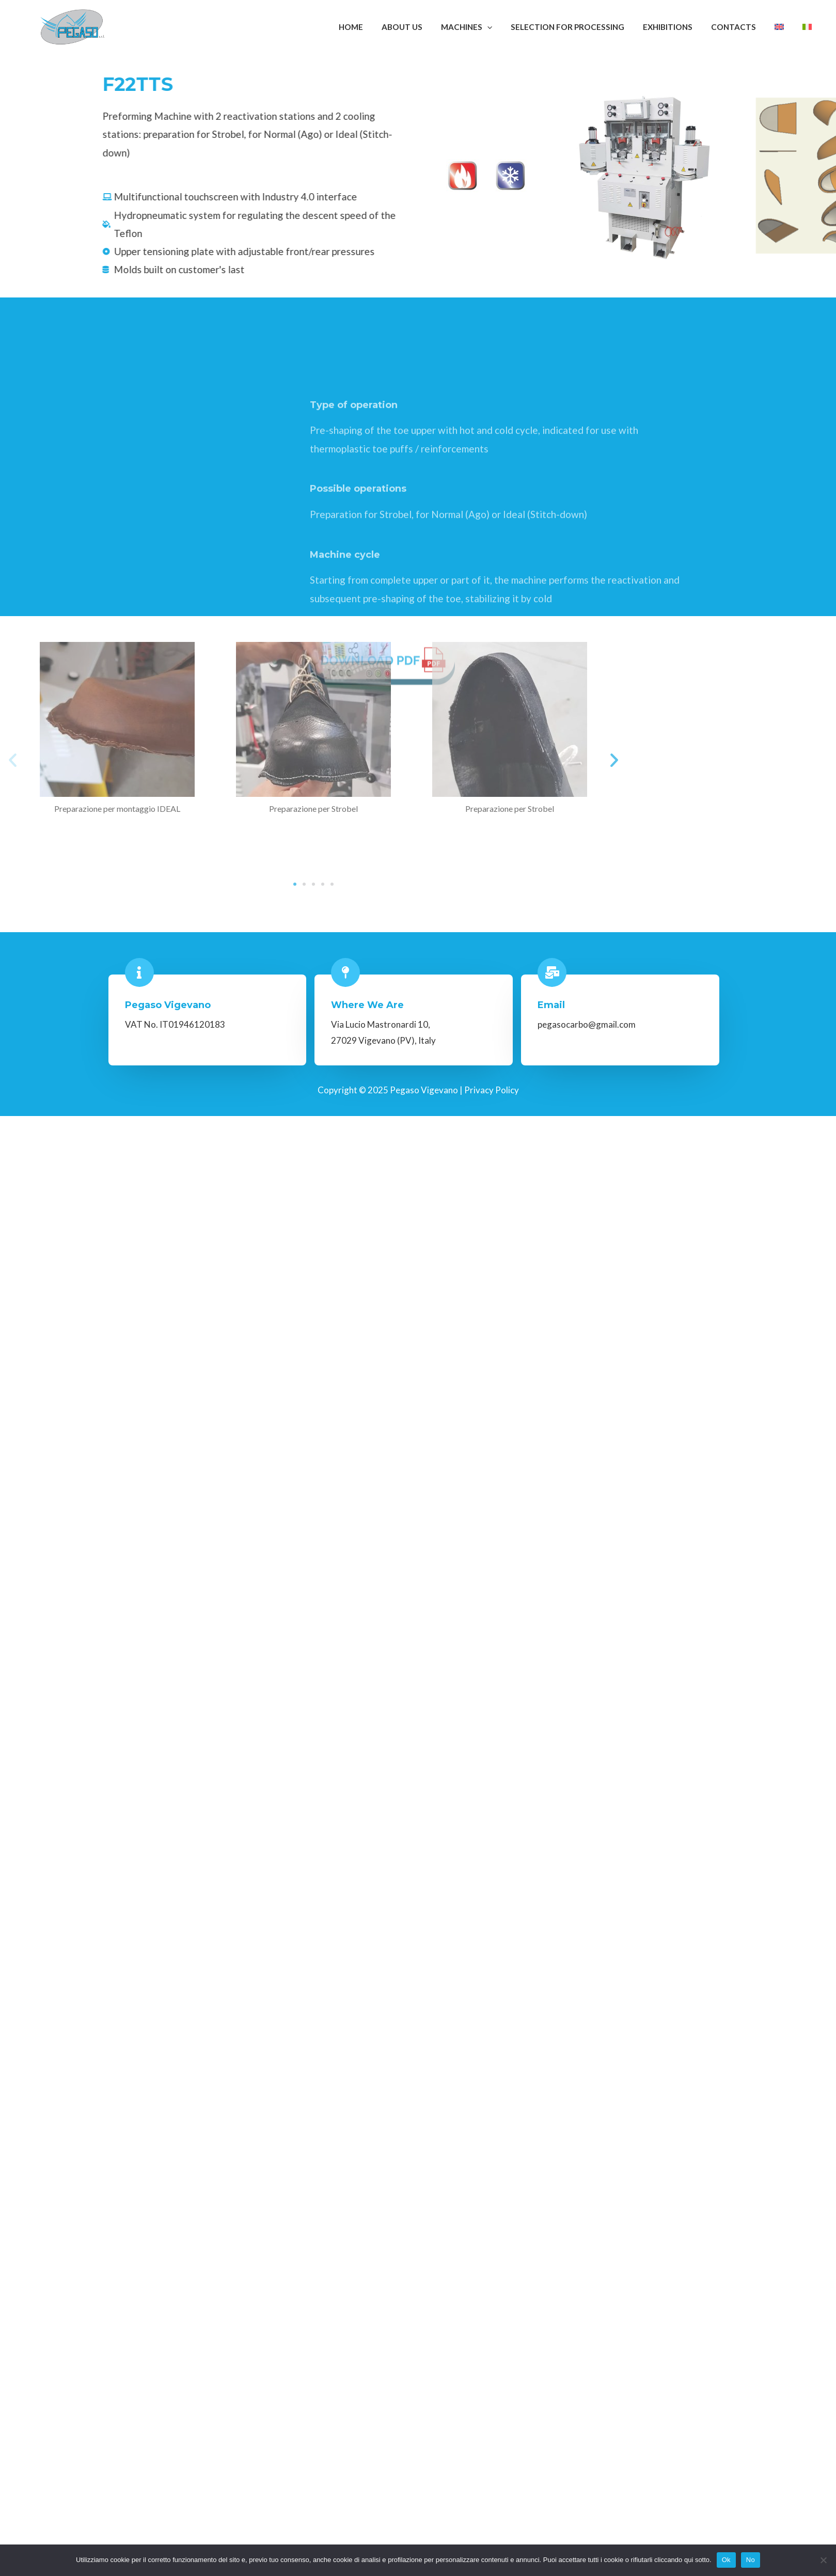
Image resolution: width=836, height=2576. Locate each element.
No (750, 2560)
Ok (726, 2560)
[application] (507, 27)
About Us (424, 27)
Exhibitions (682, 27)
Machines (486, 27)
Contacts (745, 27)
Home (377, 27)
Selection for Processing (585, 27)
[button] (681, 760)
